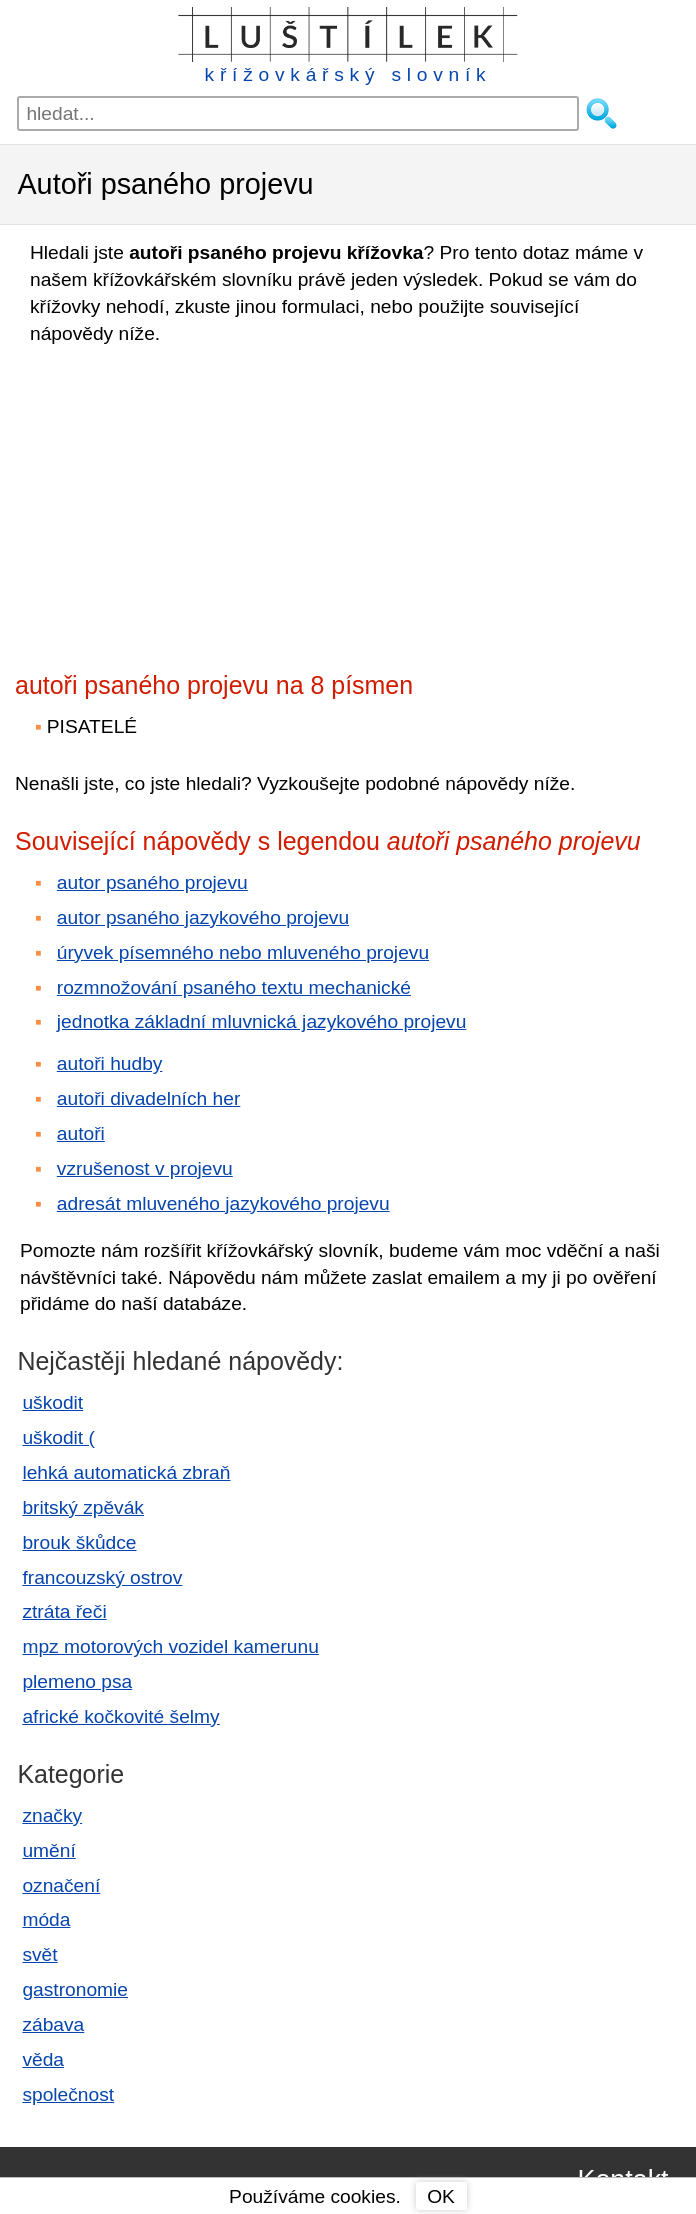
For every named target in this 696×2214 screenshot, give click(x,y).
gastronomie (75, 1989)
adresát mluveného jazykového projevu (223, 1203)
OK (441, 2196)
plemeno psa (77, 1681)
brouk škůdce (79, 1542)
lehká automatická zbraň (126, 1472)
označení (61, 1885)
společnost (68, 2094)
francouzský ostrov (102, 1577)
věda (43, 2059)
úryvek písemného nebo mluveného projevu (243, 952)
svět (39, 1954)
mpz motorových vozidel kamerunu (170, 1646)
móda (46, 1919)
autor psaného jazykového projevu (203, 917)
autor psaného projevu (152, 882)
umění (48, 1850)
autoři (81, 1133)
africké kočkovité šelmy (120, 1716)
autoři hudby (110, 1063)
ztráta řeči (64, 1611)
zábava (53, 2024)
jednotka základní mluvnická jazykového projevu (262, 1021)
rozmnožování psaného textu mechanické (234, 987)
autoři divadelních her (148, 1098)
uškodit (52, 1402)
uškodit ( (58, 1437)
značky (52, 1815)
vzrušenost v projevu (145, 1168)
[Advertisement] (190, 502)
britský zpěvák (83, 1507)
